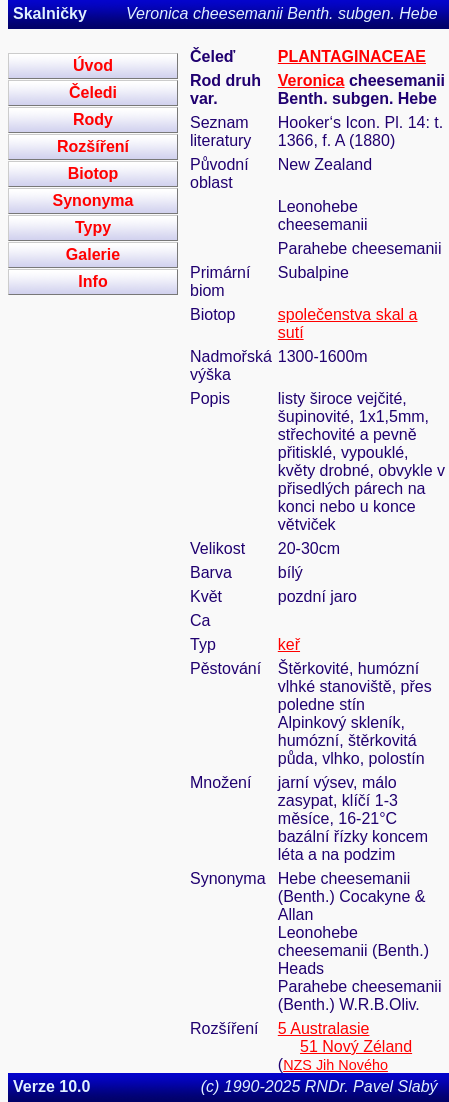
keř (289, 644)
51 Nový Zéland (356, 1046)
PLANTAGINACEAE (352, 56)
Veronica (311, 80)
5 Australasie (324, 1028)
